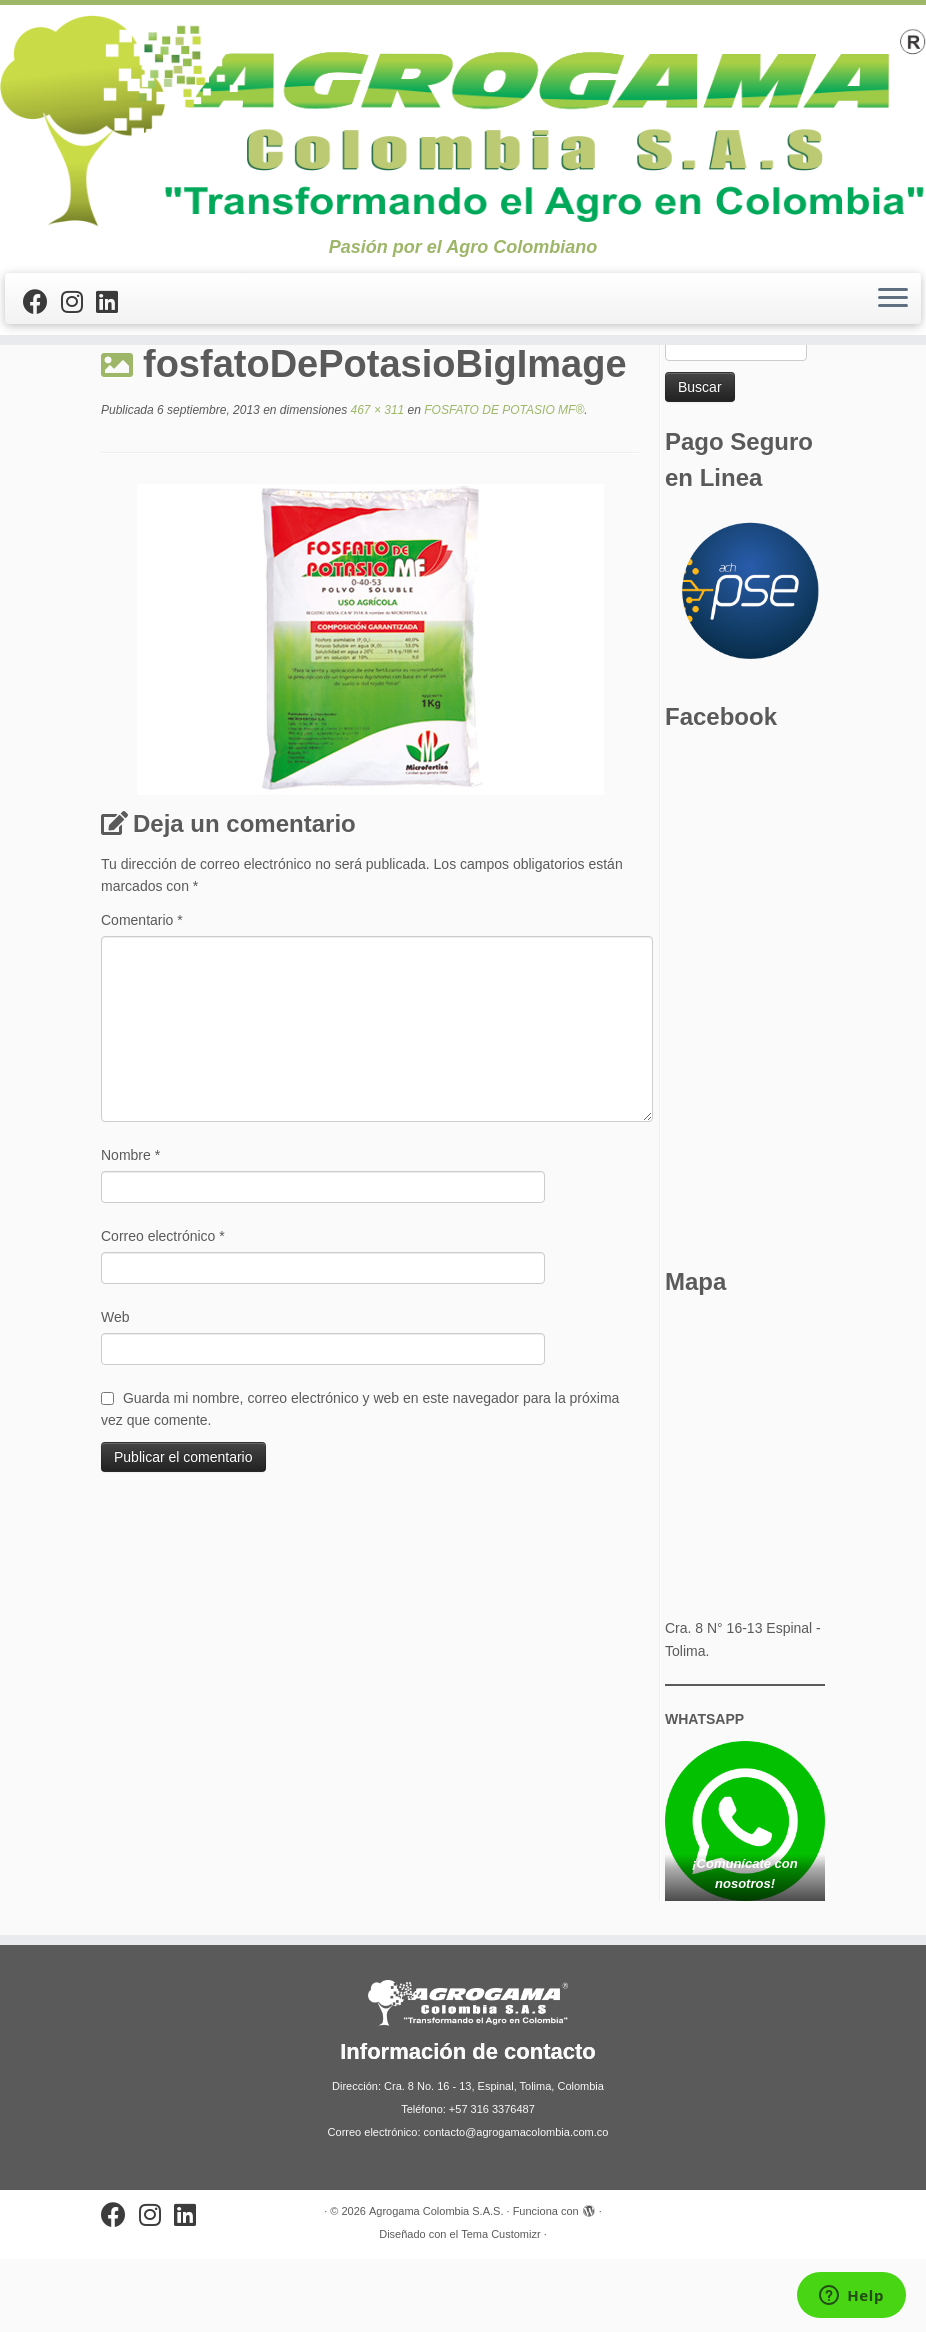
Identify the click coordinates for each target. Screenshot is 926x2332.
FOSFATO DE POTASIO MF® (242, 381)
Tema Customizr (500, 2307)
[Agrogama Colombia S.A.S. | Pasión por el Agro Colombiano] (463, 121)
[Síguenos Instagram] (78, 302)
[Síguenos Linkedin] (113, 302)
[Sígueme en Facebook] (42, 302)
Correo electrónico (163, 1309)
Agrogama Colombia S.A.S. (436, 2284)
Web (115, 1390)
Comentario (142, 993)
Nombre (130, 1228)
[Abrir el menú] (893, 299)
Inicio (117, 381)
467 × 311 (375, 484)
